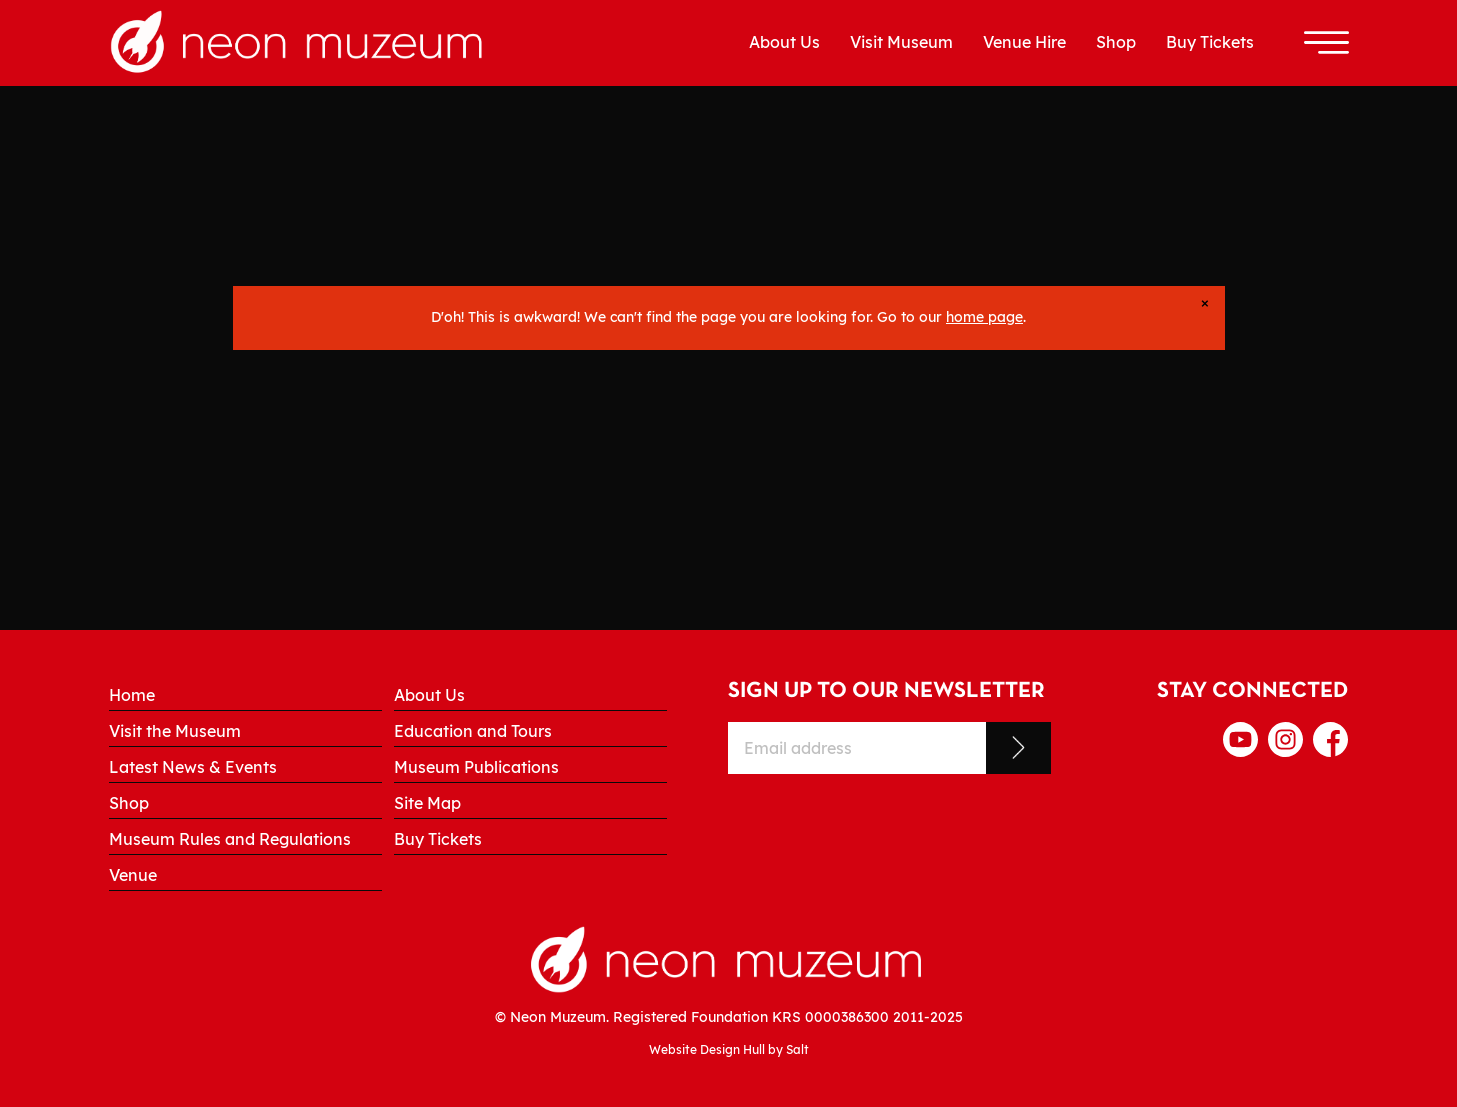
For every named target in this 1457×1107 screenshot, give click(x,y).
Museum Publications (476, 767)
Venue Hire (1024, 42)
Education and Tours (473, 731)
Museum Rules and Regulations (230, 839)
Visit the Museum (175, 731)
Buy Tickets (1210, 42)
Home (132, 695)
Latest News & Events (193, 767)
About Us (784, 42)
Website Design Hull (707, 1049)
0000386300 (847, 1016)
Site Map (427, 803)
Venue (133, 875)
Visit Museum (901, 42)
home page (984, 317)
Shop (1116, 42)
